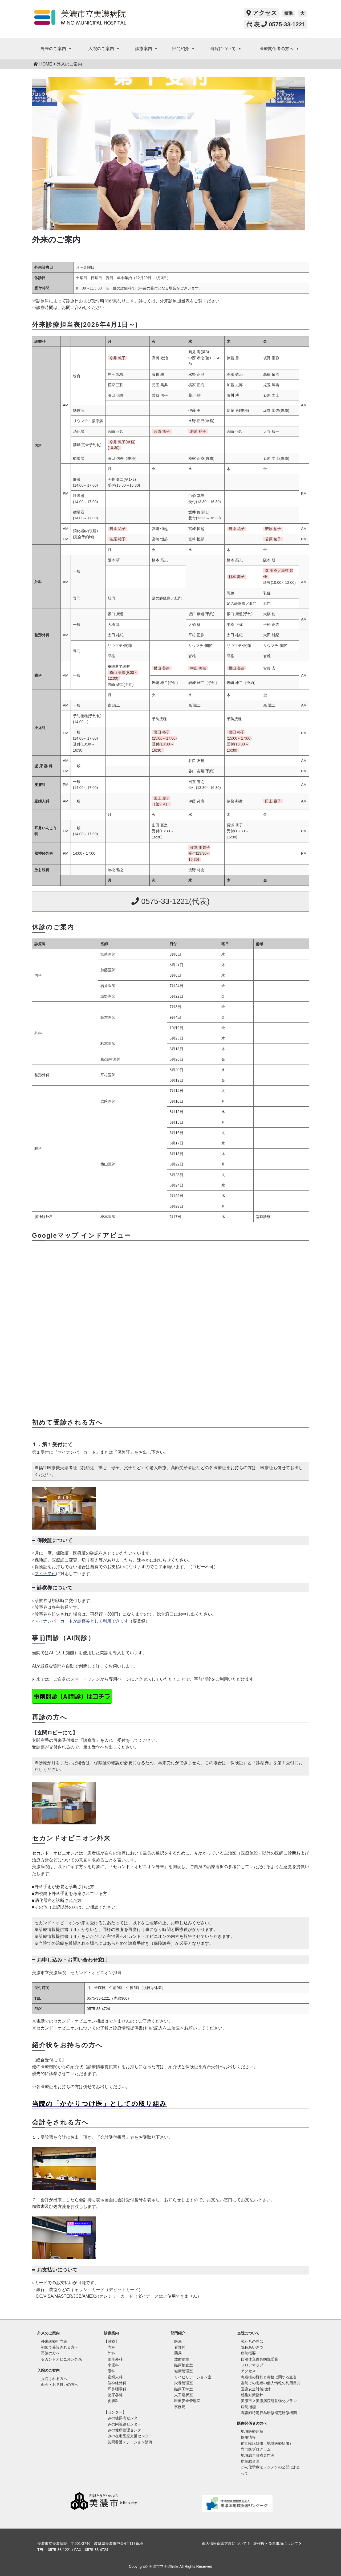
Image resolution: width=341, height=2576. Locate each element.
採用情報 (248, 2437)
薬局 (178, 2353)
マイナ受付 (45, 1573)
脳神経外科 (117, 2383)
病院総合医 (250, 2461)
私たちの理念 (252, 2341)
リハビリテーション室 (193, 2377)
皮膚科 (113, 2401)
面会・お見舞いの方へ (59, 2384)
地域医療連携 (252, 2431)
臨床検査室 (183, 2365)
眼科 (111, 2371)
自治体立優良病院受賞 (259, 2359)
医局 (178, 2341)
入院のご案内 (104, 48)
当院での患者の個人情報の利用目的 (271, 2383)
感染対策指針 (252, 2395)
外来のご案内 (56, 48)
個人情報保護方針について (226, 2543)
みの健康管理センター (126, 2430)
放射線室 (181, 2359)
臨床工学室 (183, 2389)
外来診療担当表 (54, 2341)
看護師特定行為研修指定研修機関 (269, 2413)
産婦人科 (115, 2377)
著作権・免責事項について (277, 2543)
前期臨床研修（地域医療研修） (267, 2443)
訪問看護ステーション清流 (130, 2442)
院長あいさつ (252, 2347)
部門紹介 (183, 48)
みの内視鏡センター (124, 2424)
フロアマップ (252, 2365)
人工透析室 (183, 2395)
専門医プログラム (256, 2449)
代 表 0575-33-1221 (275, 24)
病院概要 (248, 2353)
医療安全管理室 (187, 2401)
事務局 (179, 2407)
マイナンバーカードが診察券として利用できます (81, 1621)
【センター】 (115, 2412)
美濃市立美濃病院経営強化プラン (269, 2401)
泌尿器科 (115, 2395)
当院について (226, 48)
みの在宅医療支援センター (130, 2436)
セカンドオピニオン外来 (61, 2359)
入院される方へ (54, 2379)
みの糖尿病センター (124, 2418)
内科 (111, 2347)
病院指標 (248, 2407)
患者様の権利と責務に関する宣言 (269, 2377)
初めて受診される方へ (59, 2347)
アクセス (261, 13)
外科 (111, 2353)
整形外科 (115, 2359)
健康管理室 (183, 2371)
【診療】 (111, 2341)
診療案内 (146, 48)
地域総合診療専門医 (257, 2455)
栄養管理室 (183, 2383)
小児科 (113, 2365)
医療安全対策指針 (256, 2389)
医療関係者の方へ (279, 48)
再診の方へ (50, 2353)
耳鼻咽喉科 (117, 2389)
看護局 (179, 2347)
